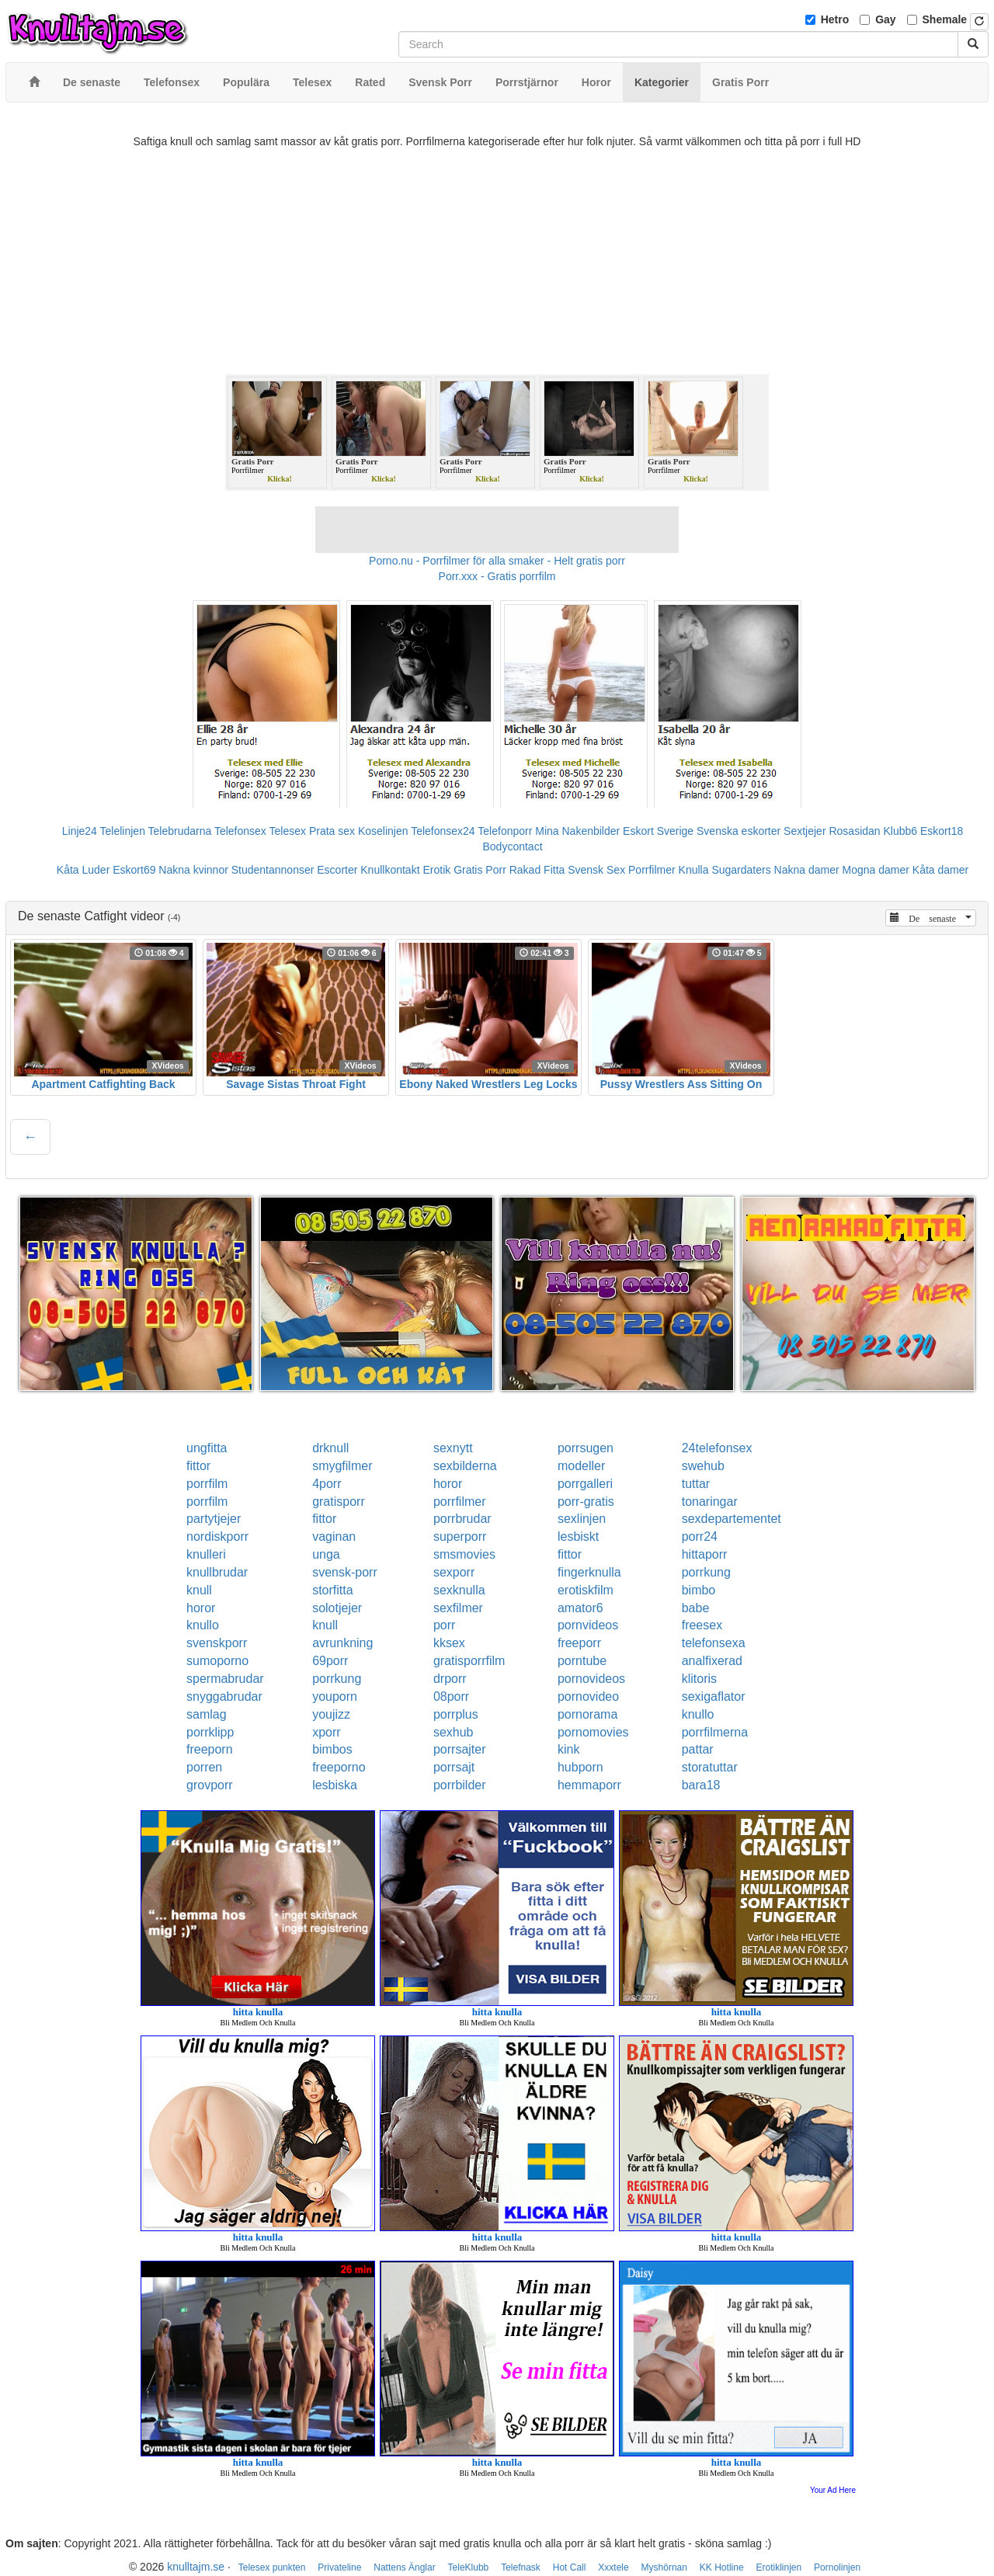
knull (199, 1590)
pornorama (587, 1714)
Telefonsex (240, 831)
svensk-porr (344, 1572)
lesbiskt (578, 1536)
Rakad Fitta (537, 870)
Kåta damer (940, 870)
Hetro (835, 19)
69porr (330, 1660)
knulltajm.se (195, 2566)
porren (204, 1767)
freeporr (579, 1643)
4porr (326, 1483)
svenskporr (216, 1643)
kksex (449, 1643)
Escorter (337, 870)
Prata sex (332, 831)
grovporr (209, 1785)
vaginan (334, 1536)
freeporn (209, 1749)
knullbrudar (217, 1572)
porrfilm (207, 1483)
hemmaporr (589, 1785)
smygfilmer (342, 1465)
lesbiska (334, 1785)
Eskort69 (134, 870)
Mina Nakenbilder (577, 831)
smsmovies (464, 1554)
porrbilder (459, 1785)
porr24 (700, 1536)
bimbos (332, 1749)
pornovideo (588, 1696)
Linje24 (79, 831)
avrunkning (342, 1643)
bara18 (701, 1785)
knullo (202, 1625)
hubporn (580, 1767)
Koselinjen (383, 831)
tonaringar (710, 1501)
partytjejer (213, 1518)
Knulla (694, 870)
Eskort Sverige (658, 831)
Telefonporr (505, 831)
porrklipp (210, 1732)
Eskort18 (941, 831)
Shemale (945, 19)
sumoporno (217, 1660)
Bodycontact (512, 846)
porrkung (706, 1572)
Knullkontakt (389, 870)
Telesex (287, 831)
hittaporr (705, 1554)
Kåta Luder (83, 870)
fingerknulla (589, 1572)
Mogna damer (876, 870)
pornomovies (593, 1732)
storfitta (332, 1590)
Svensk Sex (596, 870)
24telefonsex (717, 1448)
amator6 (580, 1608)
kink (568, 1749)
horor (447, 1483)
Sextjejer (804, 831)
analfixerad (712, 1660)
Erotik (436, 870)
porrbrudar (462, 1518)
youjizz (331, 1714)
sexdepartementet (731, 1518)
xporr (326, 1732)
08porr (451, 1696)
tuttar (696, 1483)
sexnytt (453, 1448)
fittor (198, 1465)
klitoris (699, 1678)
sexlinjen (582, 1518)
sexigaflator (714, 1696)
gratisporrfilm (469, 1660)
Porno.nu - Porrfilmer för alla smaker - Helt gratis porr (497, 560)
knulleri (206, 1554)
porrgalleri (585, 1483)
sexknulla (459, 1590)
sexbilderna (465, 1465)
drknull (330, 1448)
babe (696, 1608)
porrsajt (453, 1767)
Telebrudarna (180, 831)
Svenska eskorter (738, 831)
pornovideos (591, 1678)
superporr (459, 1536)
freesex (702, 1625)
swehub (703, 1465)
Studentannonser (273, 870)
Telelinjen (122, 831)
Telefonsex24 (443, 831)
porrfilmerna (715, 1732)
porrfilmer (459, 1501)
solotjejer (337, 1608)
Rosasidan (854, 831)
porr (444, 1625)
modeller (581, 1465)
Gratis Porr (480, 870)
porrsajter (459, 1749)
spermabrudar (225, 1678)
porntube (582, 1660)
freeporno (339, 1767)
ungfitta (206, 1448)
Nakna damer (806, 870)
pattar (698, 1749)
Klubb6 (901, 831)
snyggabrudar (224, 1696)
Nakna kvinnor (193, 870)
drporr (450, 1678)
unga (326, 1554)
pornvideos (588, 1625)
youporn (334, 1696)
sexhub (453, 1732)
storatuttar (710, 1767)
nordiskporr (217, 1536)
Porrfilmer (652, 870)
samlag (206, 1714)
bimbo (699, 1590)
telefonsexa (714, 1643)
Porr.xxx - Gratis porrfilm (497, 576)
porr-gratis (586, 1501)
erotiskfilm (585, 1590)
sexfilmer (458, 1608)
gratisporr (338, 1501)
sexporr (453, 1572)
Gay (885, 19)
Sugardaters (740, 870)
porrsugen (585, 1448)
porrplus (455, 1714)
